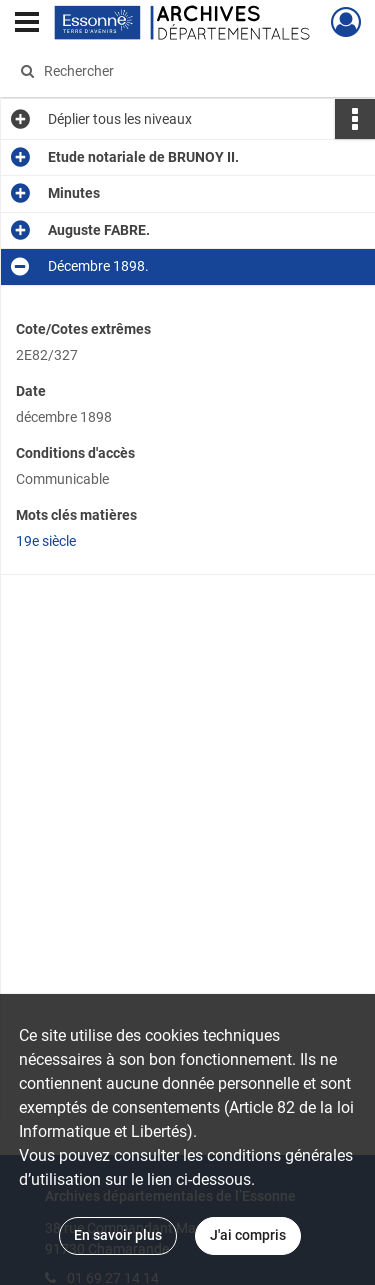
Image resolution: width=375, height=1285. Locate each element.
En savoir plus (118, 1235)
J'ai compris (248, 1235)
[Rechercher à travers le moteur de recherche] (185, 71)
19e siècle (46, 541)
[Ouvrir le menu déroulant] (27, 24)
